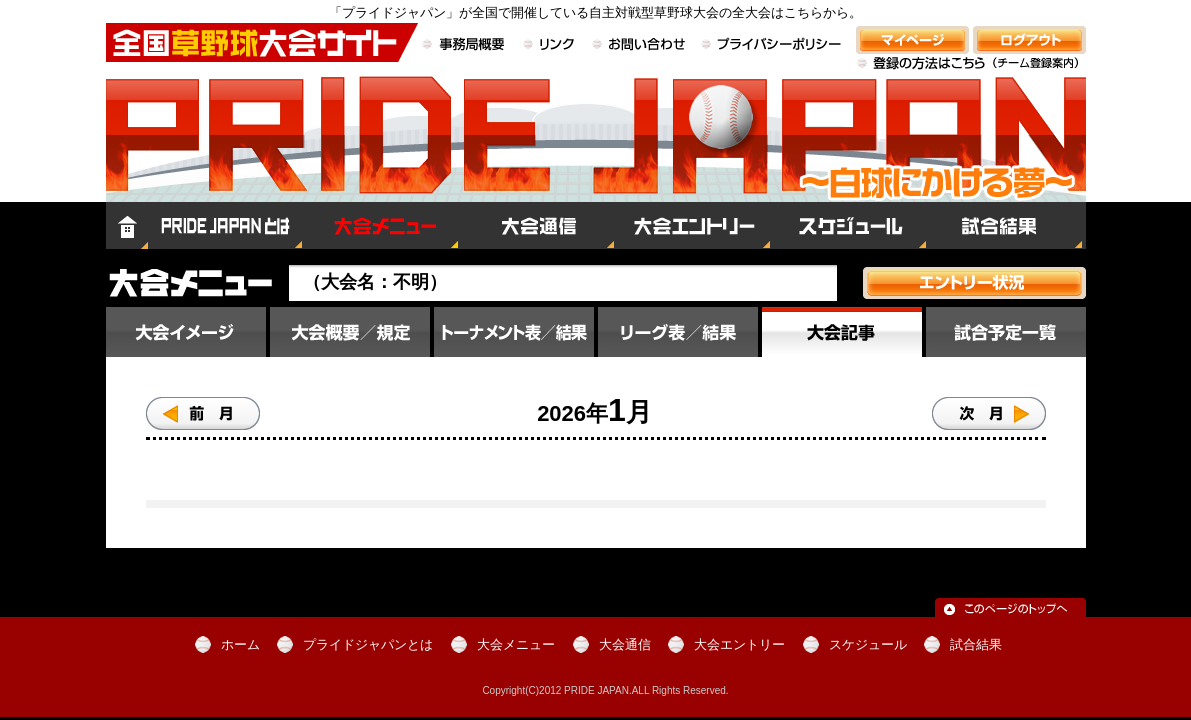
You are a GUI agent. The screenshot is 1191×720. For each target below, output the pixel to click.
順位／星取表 (678, 332)
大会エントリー (692, 225)
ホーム (127, 225)
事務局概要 (466, 46)
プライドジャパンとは (225, 225)
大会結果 (514, 332)
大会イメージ (186, 332)
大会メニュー (380, 225)
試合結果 (1006, 225)
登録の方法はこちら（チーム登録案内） (971, 74)
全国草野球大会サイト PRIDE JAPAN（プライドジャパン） (596, 156)
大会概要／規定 (350, 332)
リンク (550, 46)
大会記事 (842, 332)
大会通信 (536, 225)
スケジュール (848, 225)
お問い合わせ (639, 46)
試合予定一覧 (1006, 332)
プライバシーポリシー (771, 46)
